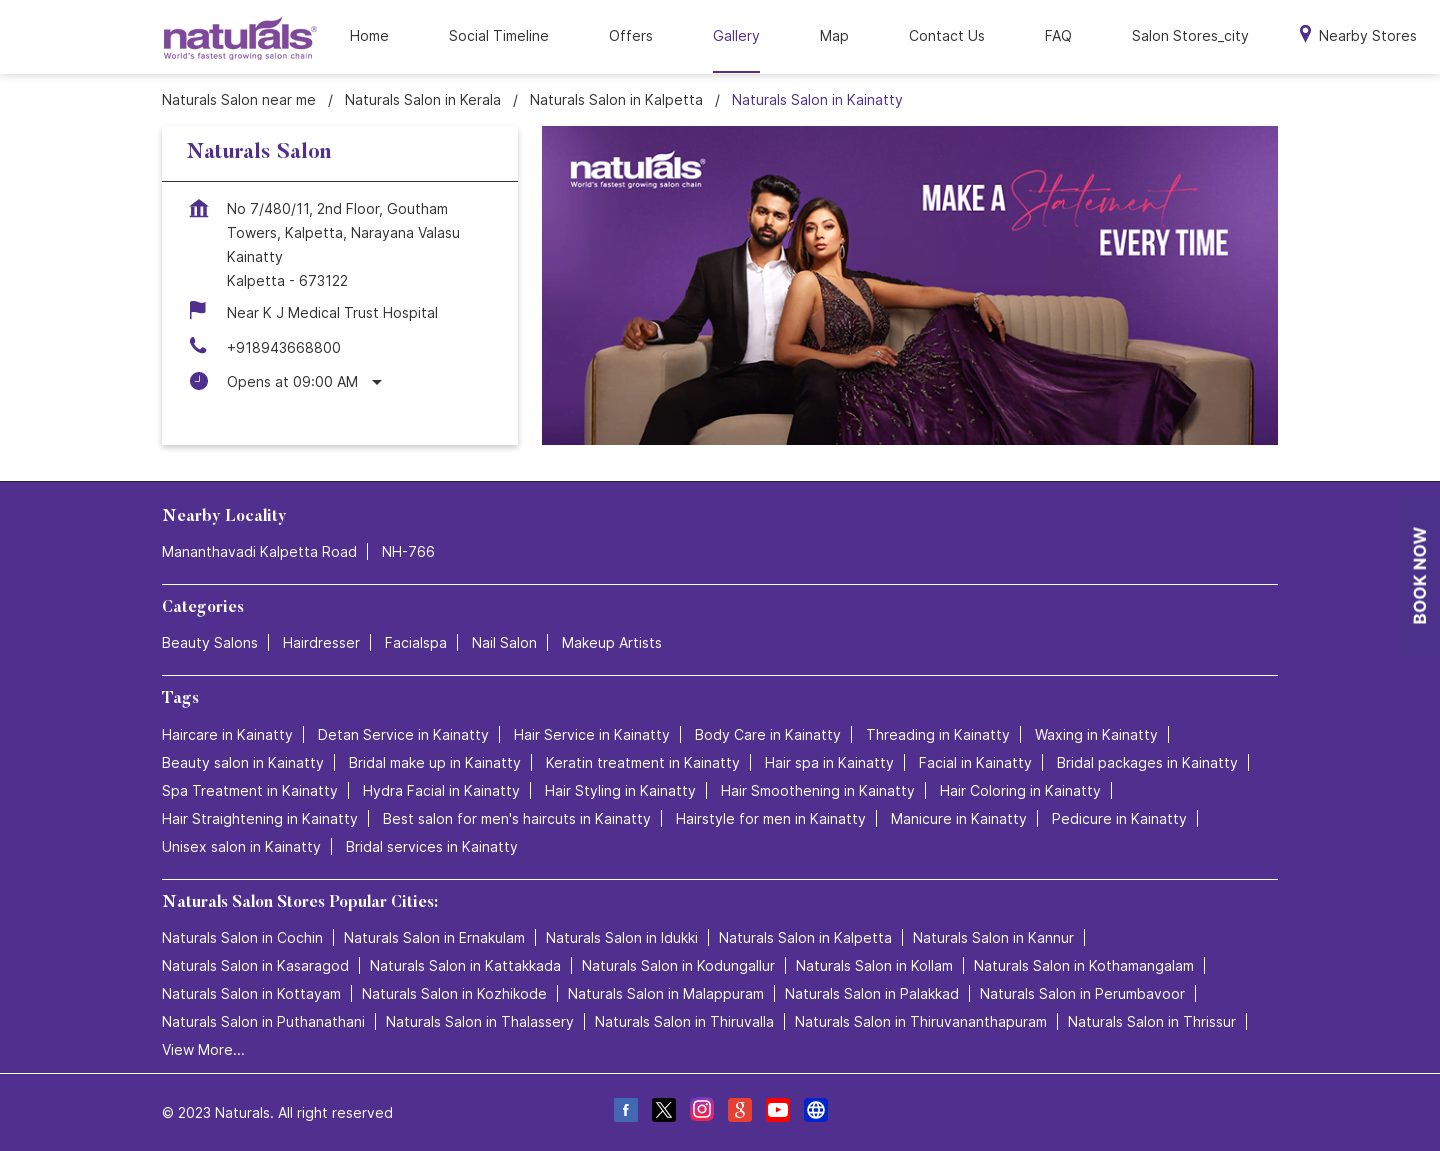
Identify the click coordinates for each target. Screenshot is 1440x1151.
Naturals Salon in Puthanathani (263, 1021)
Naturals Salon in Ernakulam (434, 937)
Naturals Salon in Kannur (993, 937)
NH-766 (408, 551)
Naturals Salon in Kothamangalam (1084, 965)
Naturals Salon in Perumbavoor (1082, 993)
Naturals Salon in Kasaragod (255, 965)
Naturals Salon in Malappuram (666, 993)
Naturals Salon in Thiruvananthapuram (921, 1021)
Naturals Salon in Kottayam (251, 993)
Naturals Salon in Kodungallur (678, 965)
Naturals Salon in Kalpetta (805, 937)
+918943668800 (284, 347)
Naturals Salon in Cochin (242, 937)
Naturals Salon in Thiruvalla (684, 1021)
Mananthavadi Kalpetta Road (259, 551)
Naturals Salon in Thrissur (1152, 1021)
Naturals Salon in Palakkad (872, 993)
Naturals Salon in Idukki (622, 937)
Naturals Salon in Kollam (874, 965)
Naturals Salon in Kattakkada (465, 965)
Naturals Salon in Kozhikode (454, 993)
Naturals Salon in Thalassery (480, 1021)
